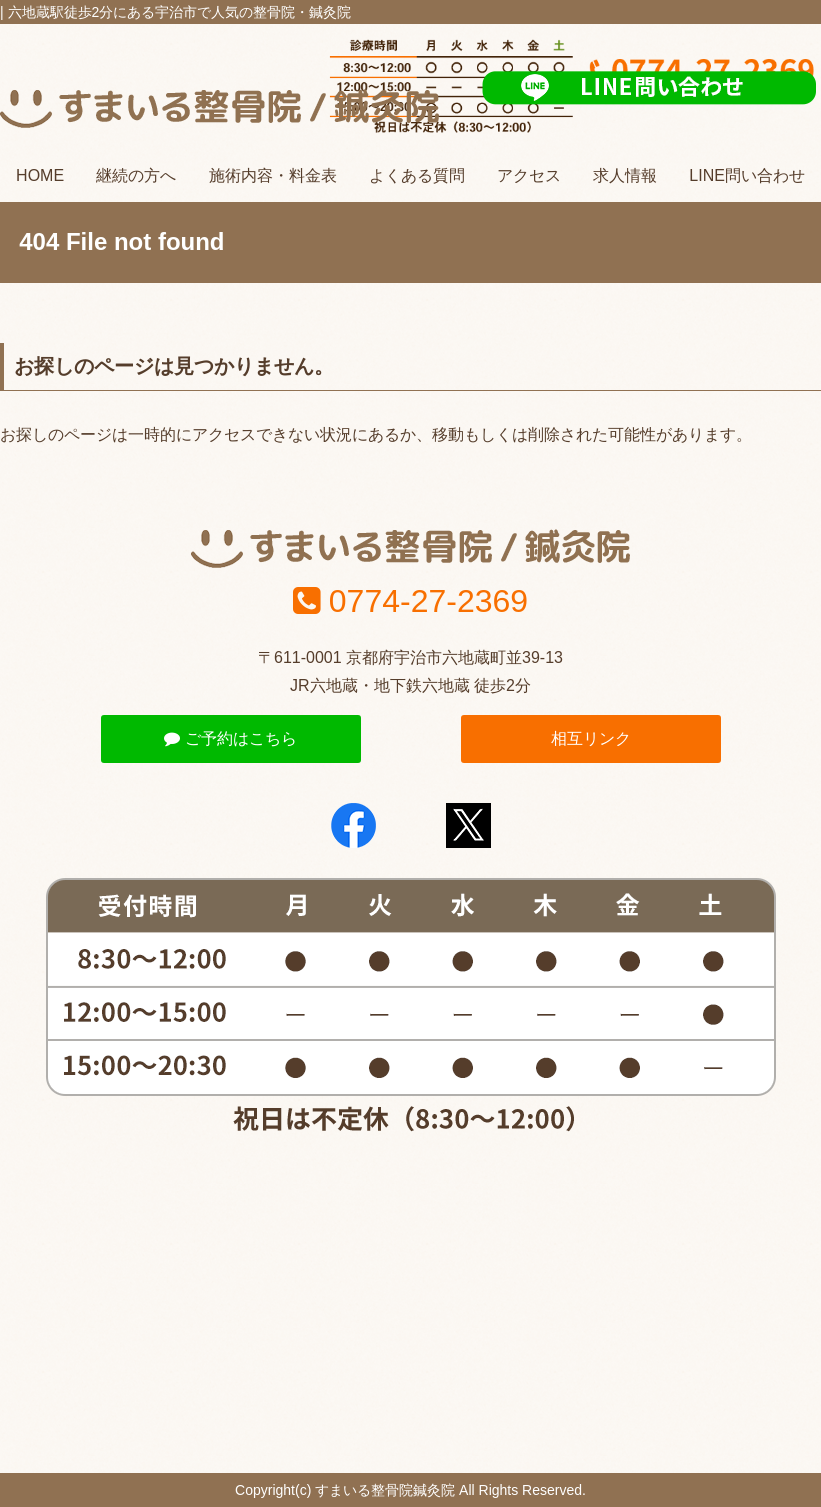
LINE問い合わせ (747, 175)
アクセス (529, 175)
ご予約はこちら (230, 738)
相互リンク (591, 738)
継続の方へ (136, 175)
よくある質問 (417, 175)
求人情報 (625, 175)
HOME (40, 175)
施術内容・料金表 (273, 175)
